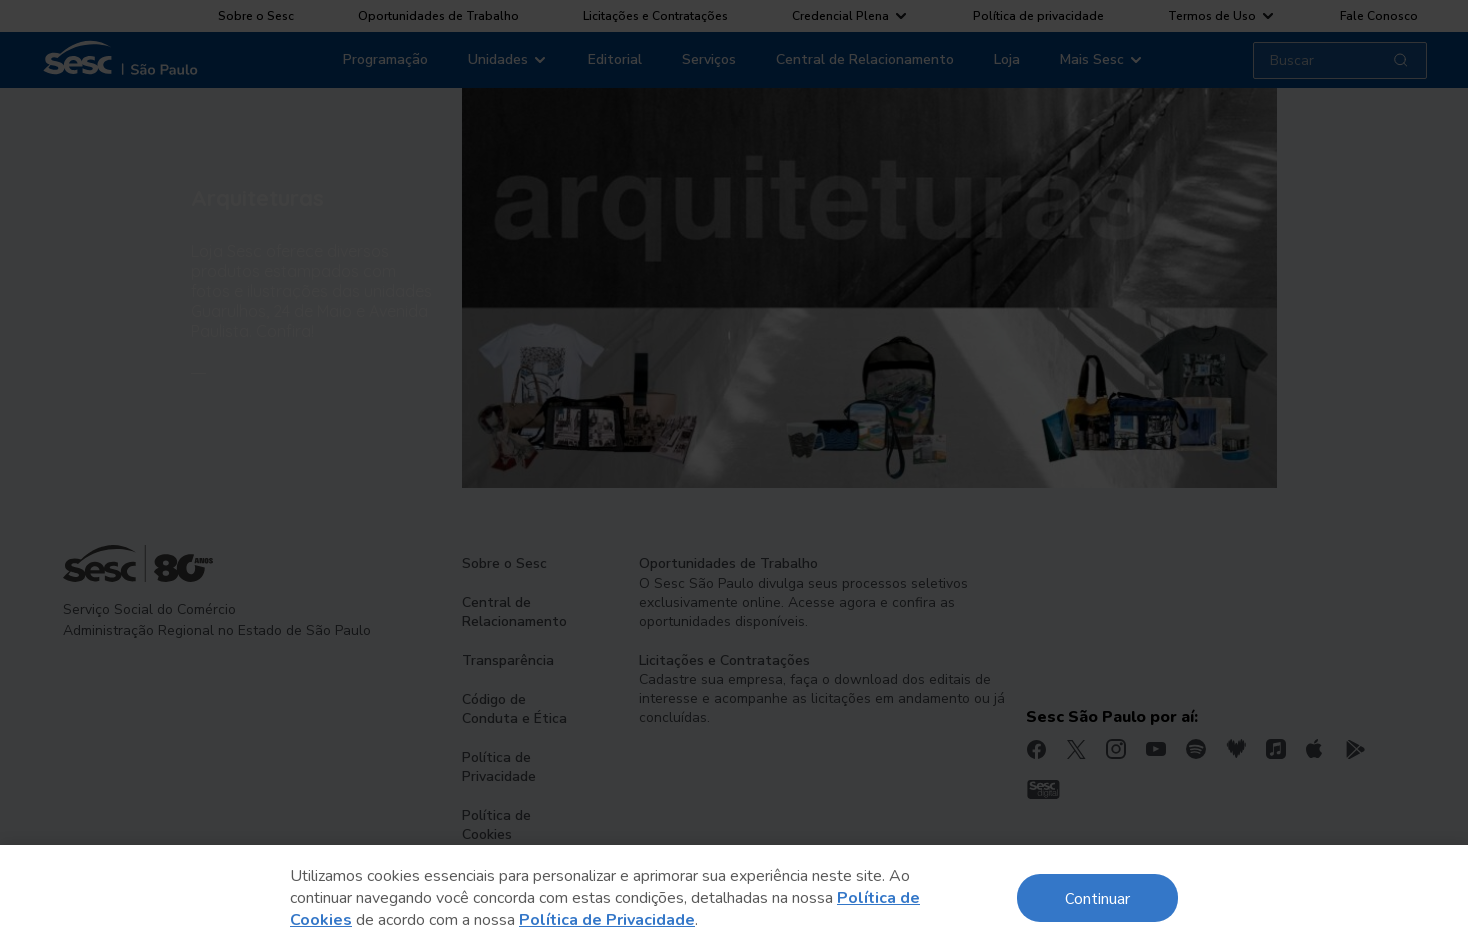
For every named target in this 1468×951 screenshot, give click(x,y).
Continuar (1097, 897)
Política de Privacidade (607, 920)
